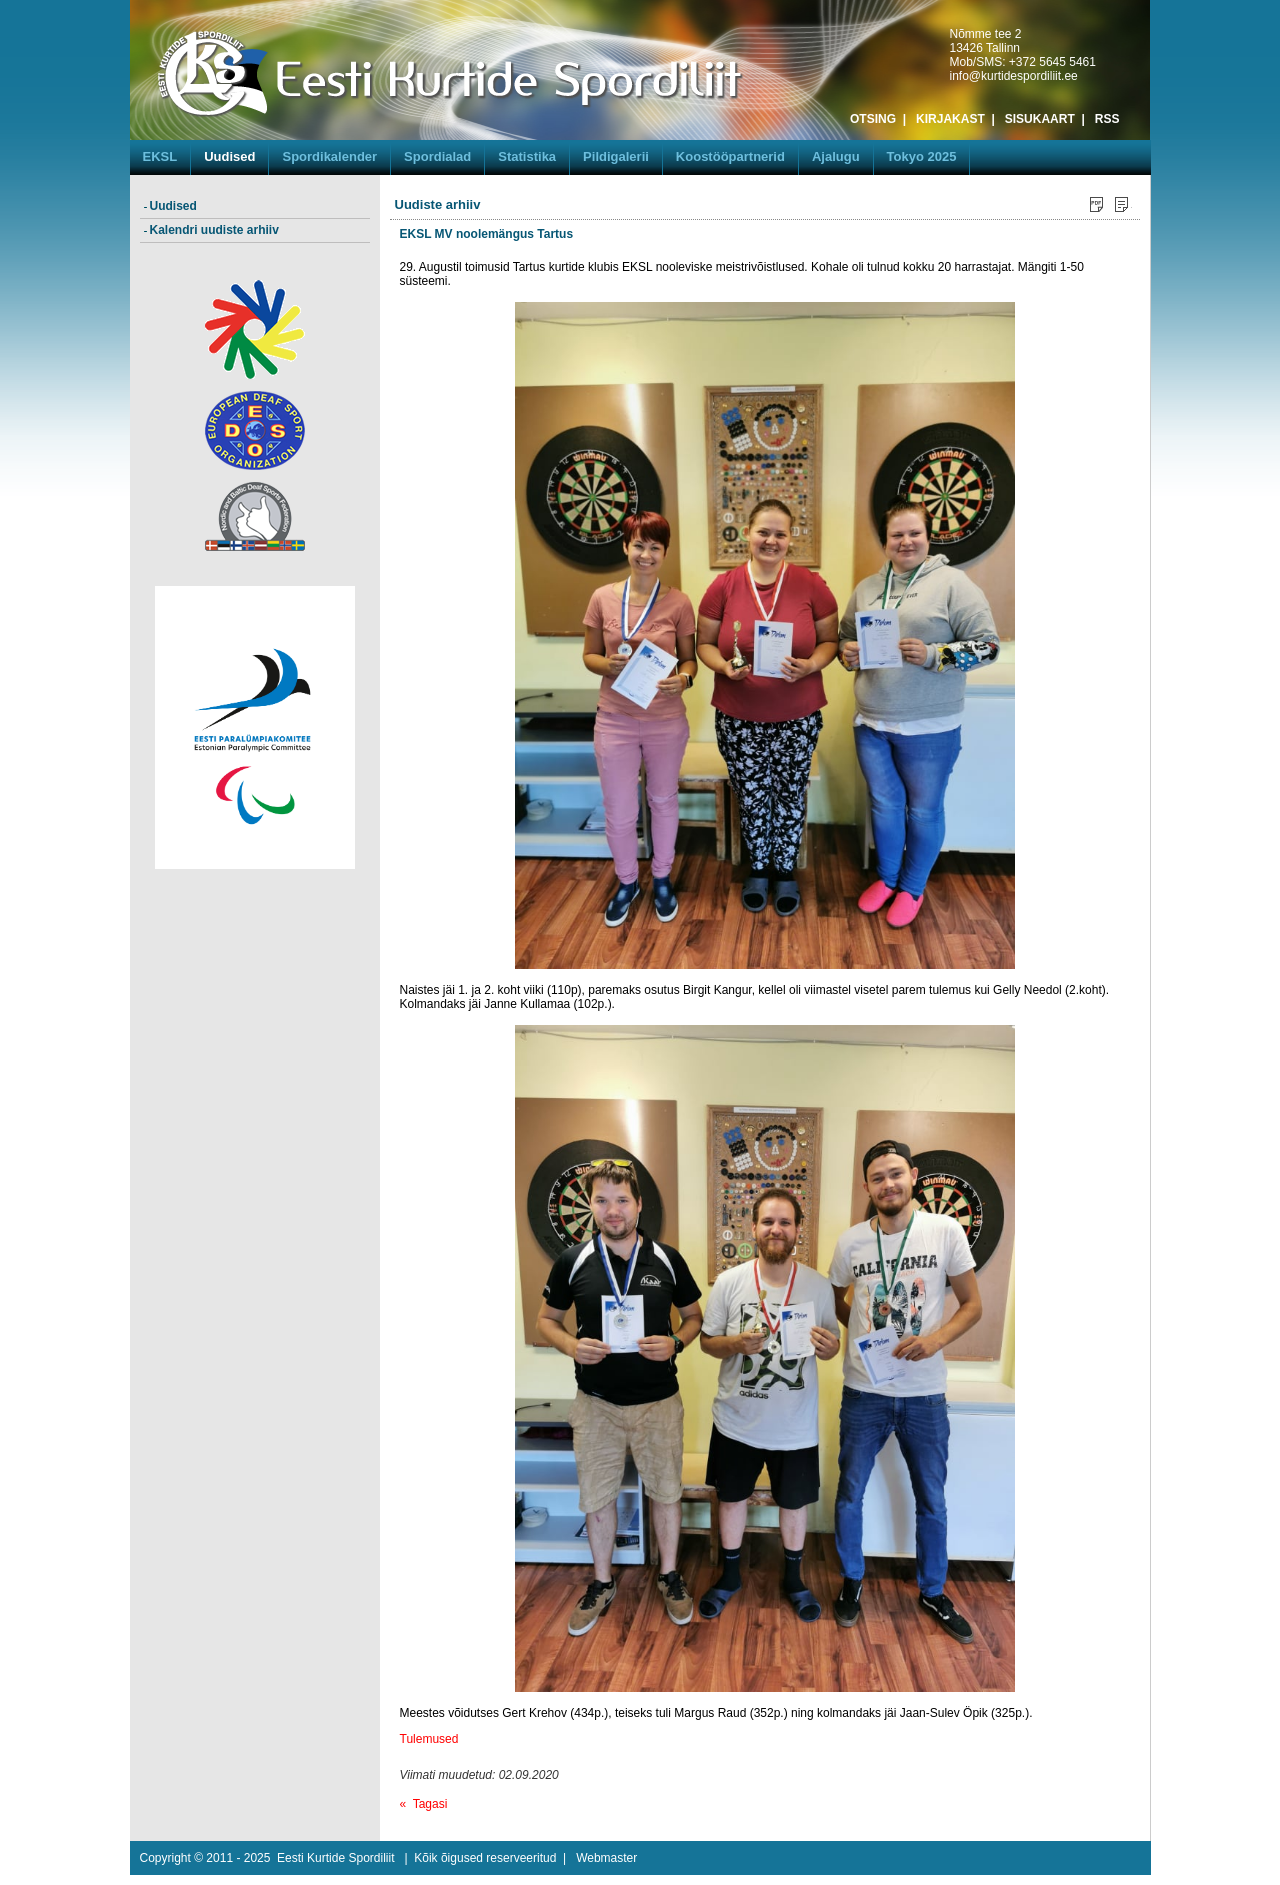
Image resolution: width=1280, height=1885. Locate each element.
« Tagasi (424, 1804)
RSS (1107, 119)
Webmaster (606, 1858)
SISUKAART (1040, 119)
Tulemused (429, 1739)
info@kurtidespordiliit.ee (1014, 76)
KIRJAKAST (950, 119)
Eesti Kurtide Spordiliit (335, 1858)
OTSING (873, 119)
